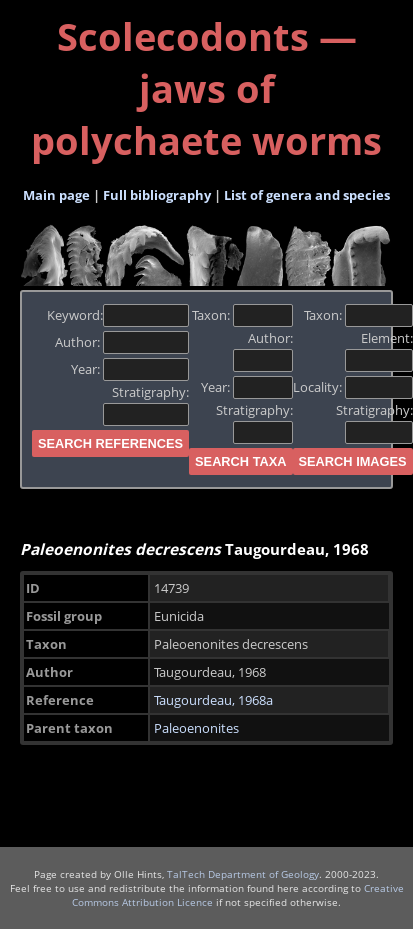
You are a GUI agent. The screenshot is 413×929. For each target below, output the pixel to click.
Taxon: (242, 315)
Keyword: (118, 315)
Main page (56, 195)
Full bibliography (157, 195)
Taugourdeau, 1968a (213, 700)
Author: (122, 342)
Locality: (353, 387)
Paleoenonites (196, 728)
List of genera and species (307, 195)
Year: (130, 369)
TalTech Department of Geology (243, 874)
